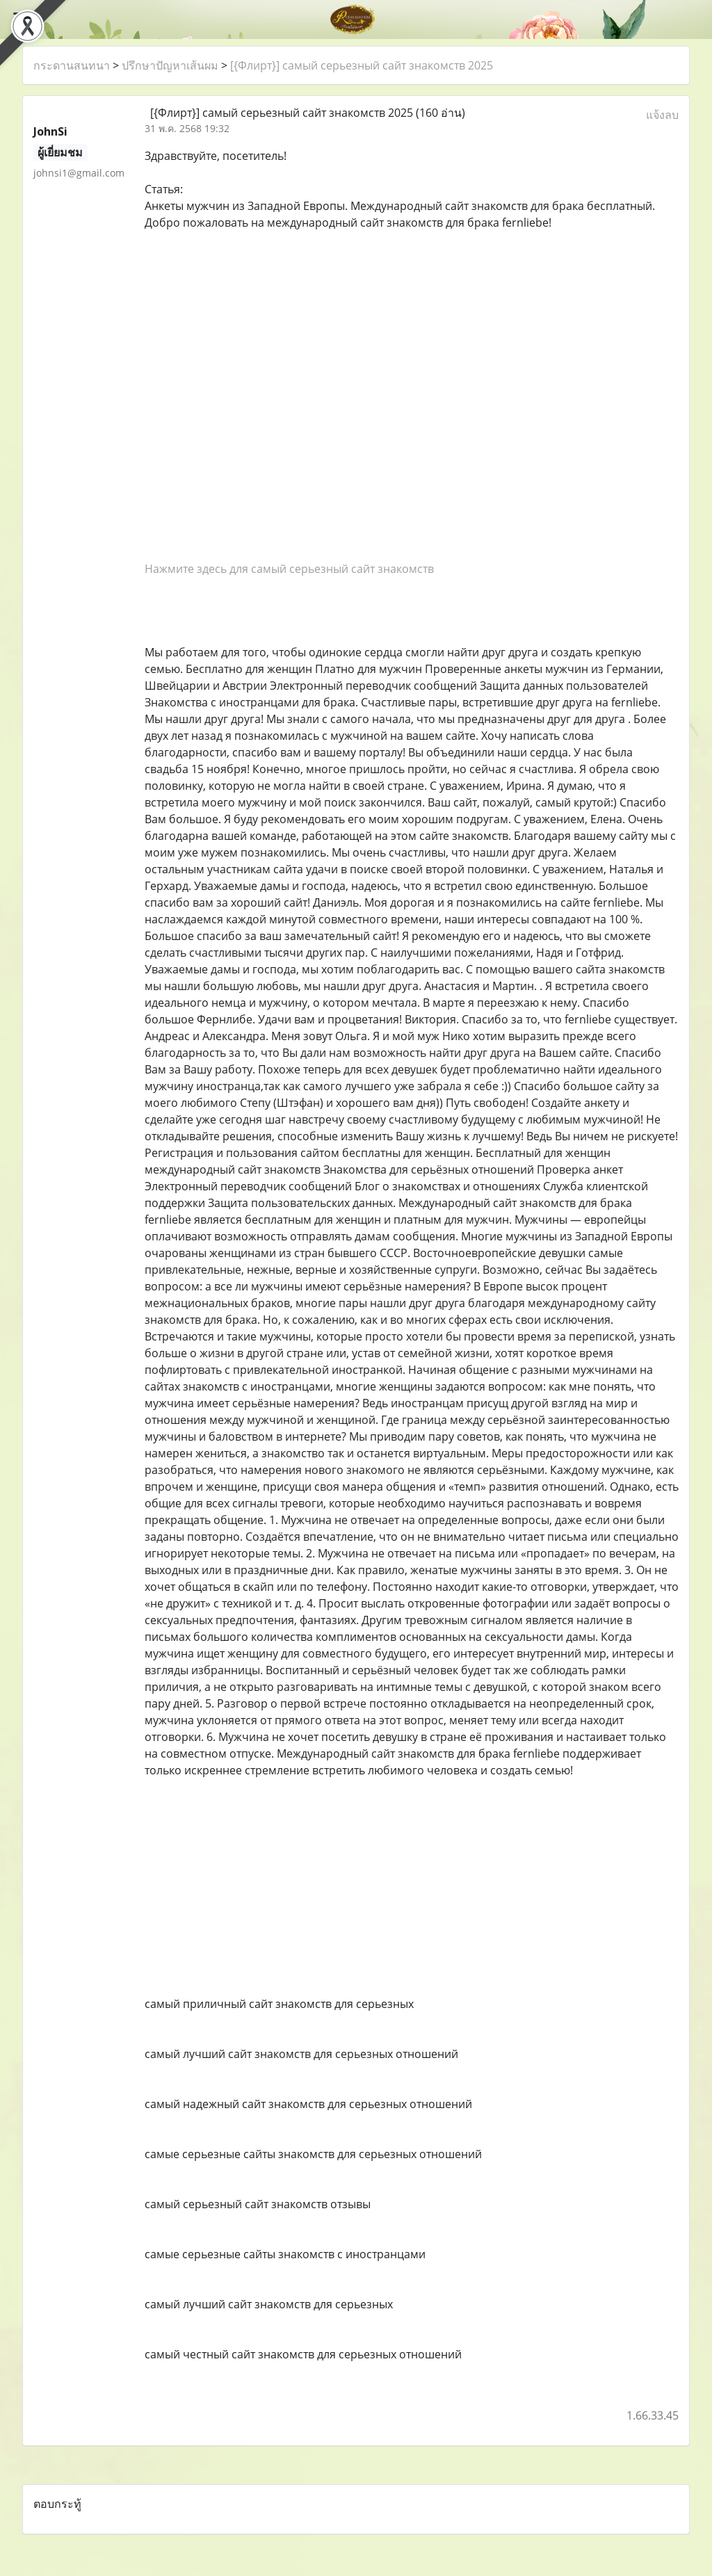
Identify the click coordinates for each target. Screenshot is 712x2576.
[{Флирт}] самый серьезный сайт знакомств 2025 (361, 65)
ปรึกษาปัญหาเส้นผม (170, 65)
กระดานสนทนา (71, 65)
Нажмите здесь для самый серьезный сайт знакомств (289, 568)
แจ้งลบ (662, 114)
